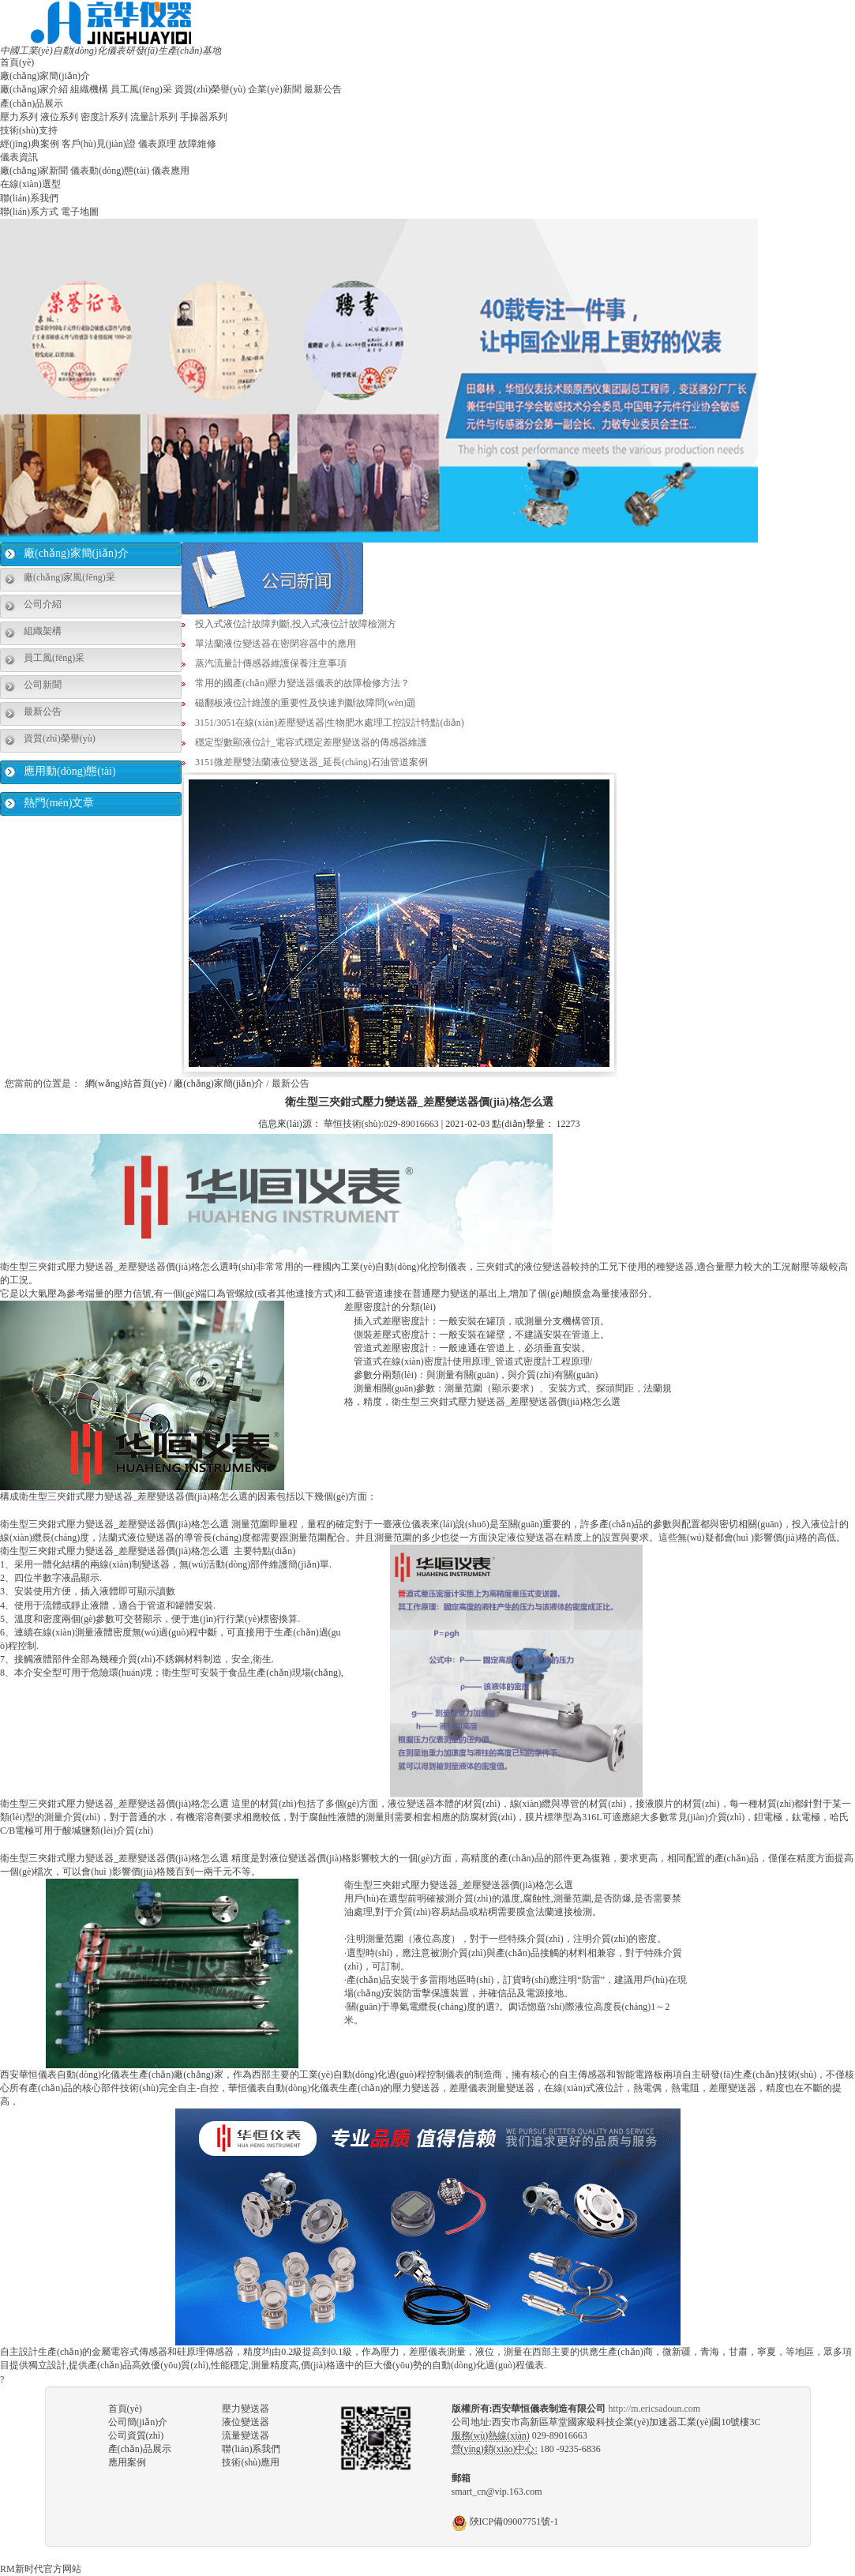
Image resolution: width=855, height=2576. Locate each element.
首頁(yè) (17, 62)
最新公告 (323, 89)
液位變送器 (245, 2422)
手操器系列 (203, 116)
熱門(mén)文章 (59, 803)
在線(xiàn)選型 (30, 184)
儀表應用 (170, 170)
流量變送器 (245, 2435)
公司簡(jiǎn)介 (138, 2422)
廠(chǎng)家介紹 (34, 89)
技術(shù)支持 (29, 130)
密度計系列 (104, 116)
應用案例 (127, 2462)
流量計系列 (154, 116)
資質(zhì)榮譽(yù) (210, 89)
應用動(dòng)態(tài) (70, 771)
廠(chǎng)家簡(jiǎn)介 (45, 75)
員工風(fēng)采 (141, 89)
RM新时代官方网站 (40, 2568)
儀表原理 (157, 143)
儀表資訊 (19, 157)
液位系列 (59, 116)
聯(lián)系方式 (29, 211)
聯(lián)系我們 (29, 198)
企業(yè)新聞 (274, 89)
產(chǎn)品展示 (31, 103)
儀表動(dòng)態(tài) (109, 170)
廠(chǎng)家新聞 (34, 170)
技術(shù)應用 (250, 2462)
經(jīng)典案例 (29, 143)
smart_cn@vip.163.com (497, 2491)
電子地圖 (80, 211)
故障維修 (197, 143)
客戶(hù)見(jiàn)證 (99, 143)
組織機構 (89, 89)
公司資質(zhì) (136, 2435)
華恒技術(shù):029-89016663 (381, 1123)
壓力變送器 (245, 2408)
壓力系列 (19, 116)
